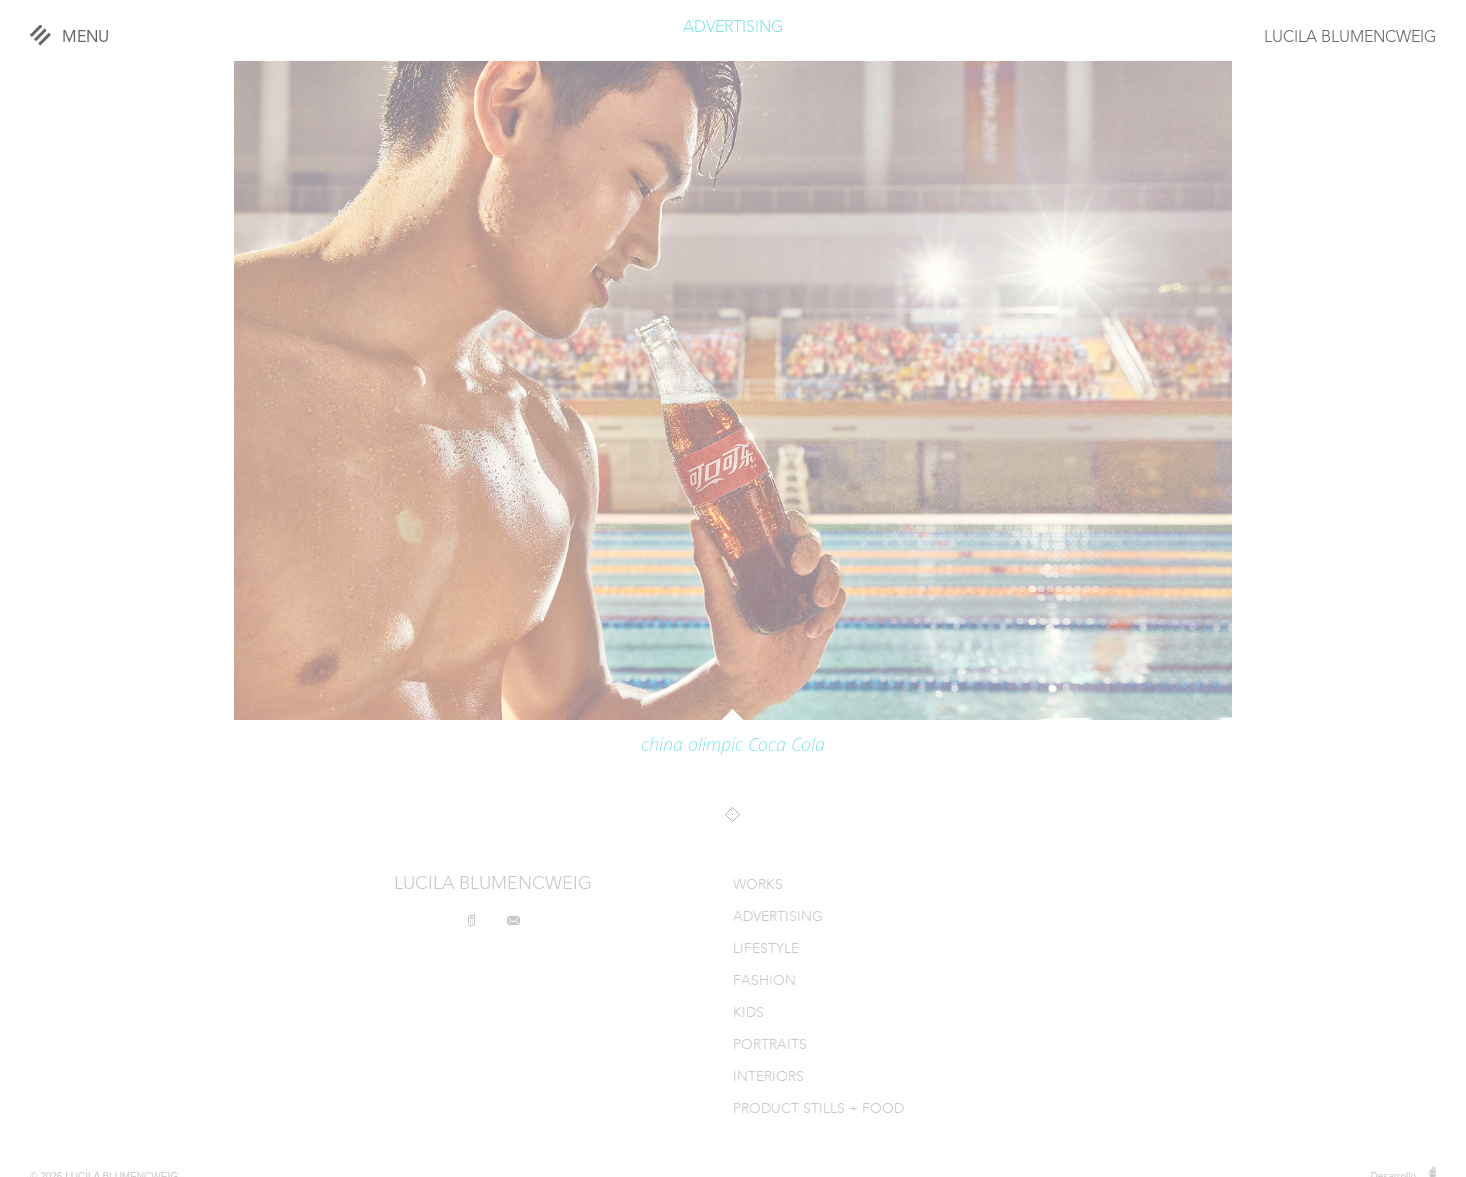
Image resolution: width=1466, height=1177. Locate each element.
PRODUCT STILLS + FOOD (818, 1109)
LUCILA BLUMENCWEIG (1350, 38)
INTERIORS (768, 1077)
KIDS (748, 1013)
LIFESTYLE (766, 949)
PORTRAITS (770, 1045)
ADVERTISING (733, 28)
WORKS (758, 885)
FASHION (764, 981)
